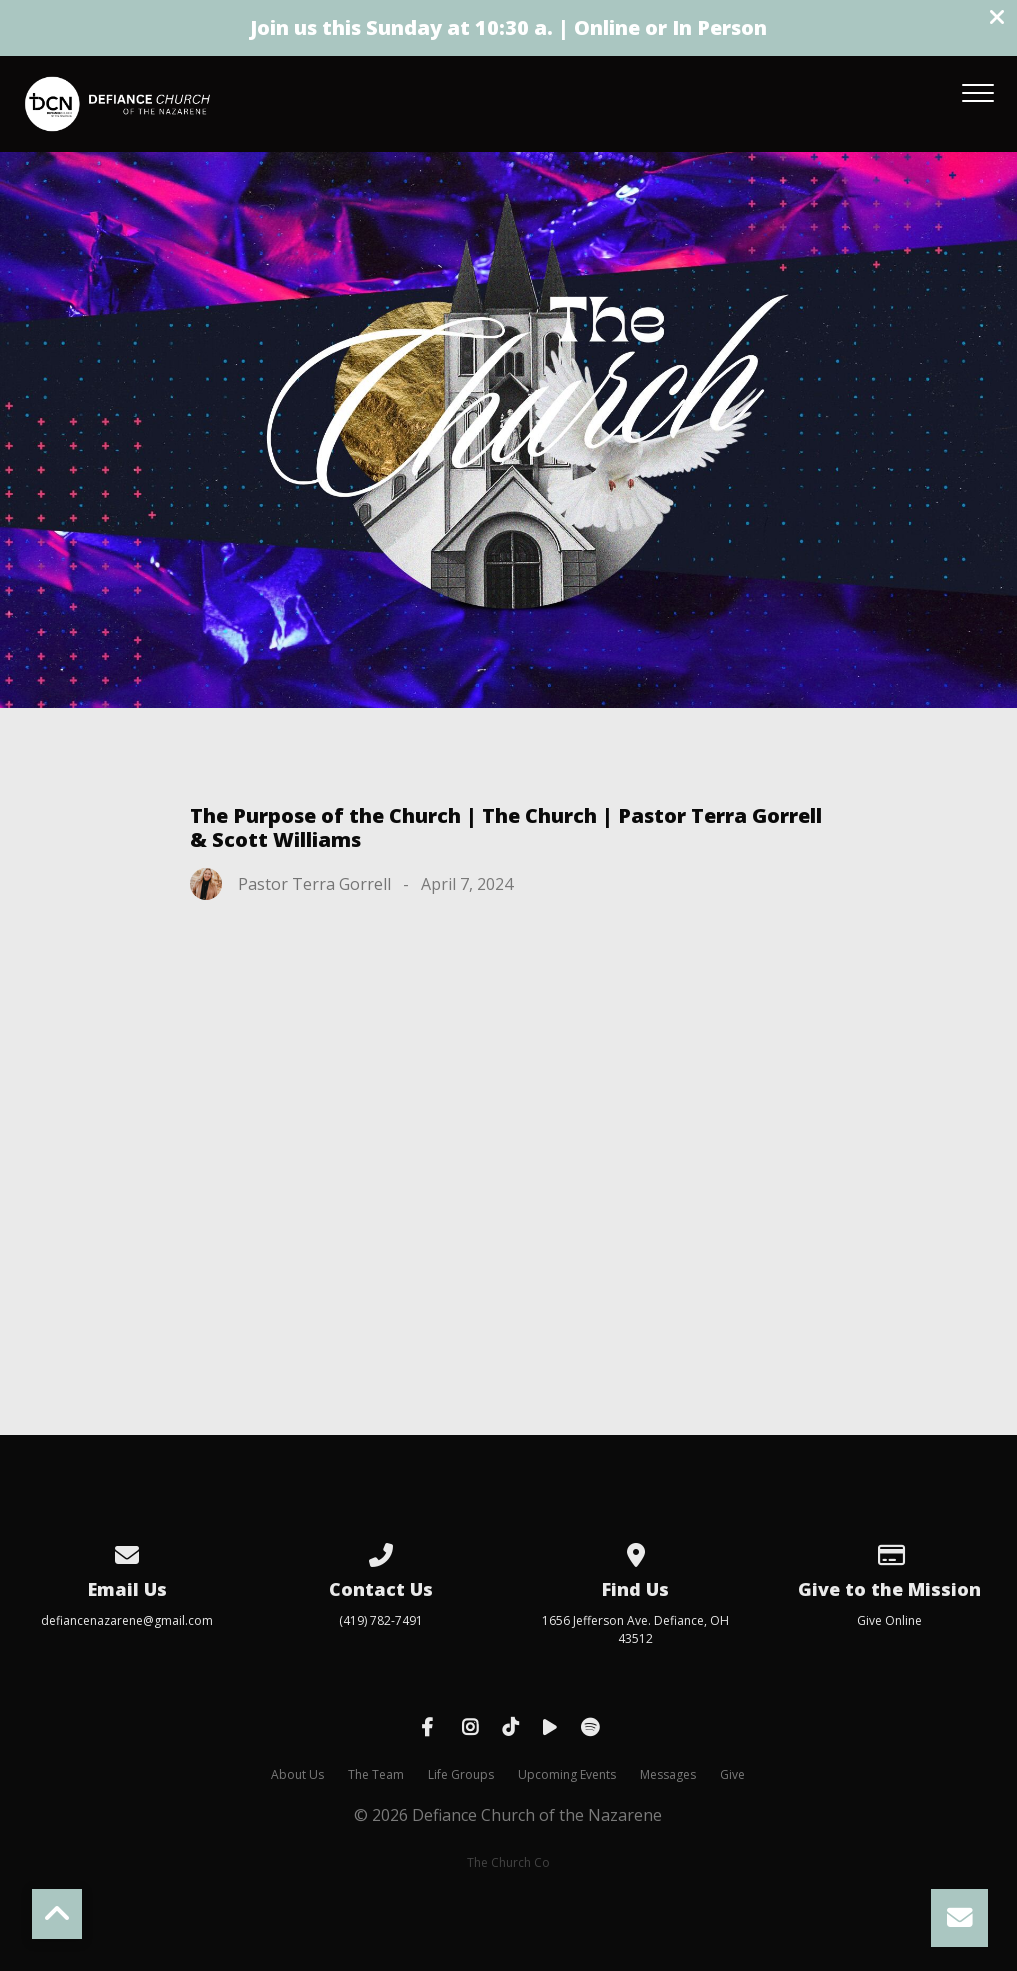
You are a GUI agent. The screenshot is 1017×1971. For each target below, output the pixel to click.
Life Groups (461, 1774)
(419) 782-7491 (381, 1620)
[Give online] (890, 1551)
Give (732, 1774)
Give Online (889, 1620)
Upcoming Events (567, 1774)
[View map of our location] (636, 1551)
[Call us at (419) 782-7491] (382, 1551)
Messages (668, 1774)
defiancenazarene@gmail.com (127, 1620)
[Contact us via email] (127, 1551)
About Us (297, 1774)
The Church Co (508, 1862)
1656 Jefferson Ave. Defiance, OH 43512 (635, 1629)
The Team (376, 1774)
